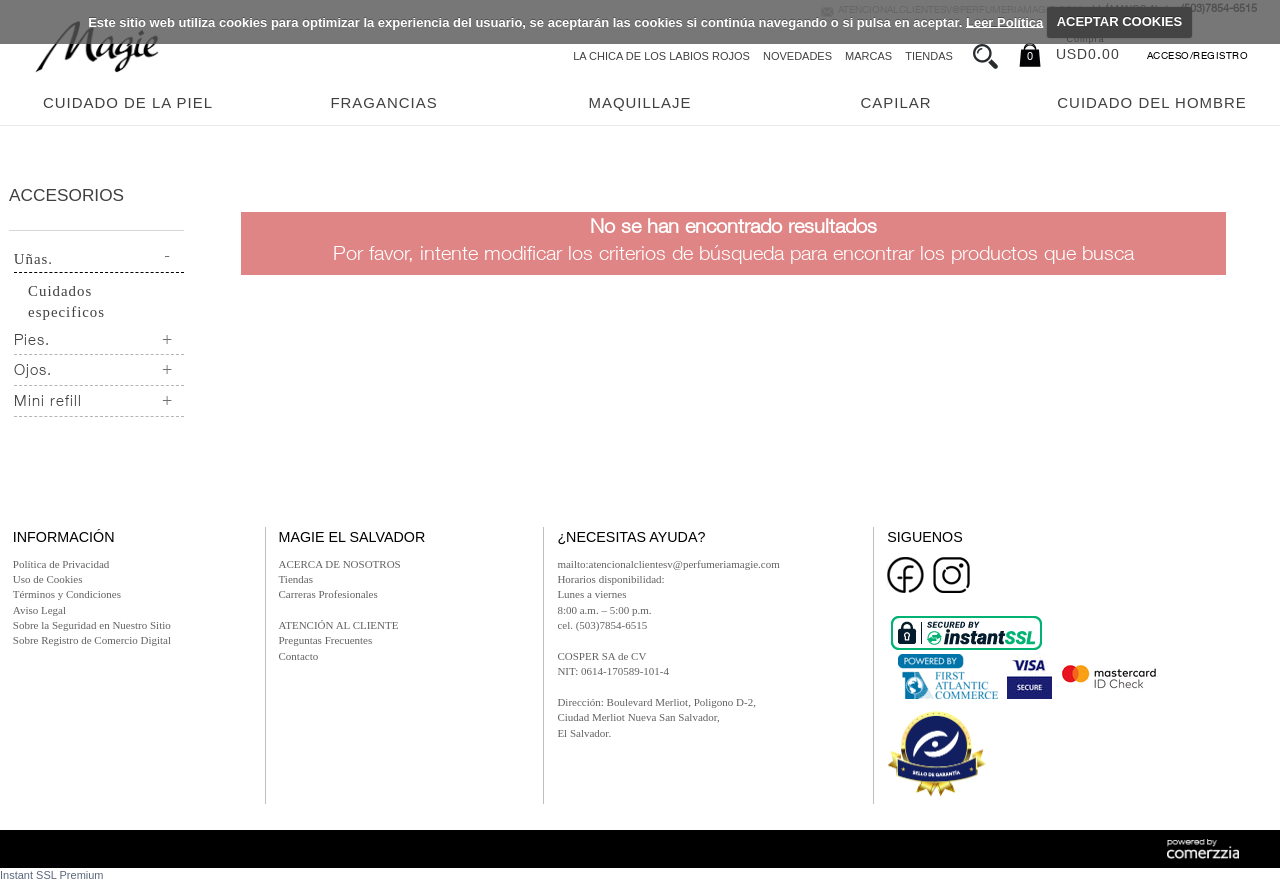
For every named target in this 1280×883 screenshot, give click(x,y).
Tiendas (929, 56)
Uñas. (33, 259)
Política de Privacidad (61, 564)
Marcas (868, 56)
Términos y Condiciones (67, 594)
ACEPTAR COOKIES (1119, 21)
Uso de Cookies (48, 579)
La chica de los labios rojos (661, 56)
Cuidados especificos (66, 301)
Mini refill (48, 402)
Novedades (797, 56)
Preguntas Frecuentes (326, 640)
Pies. (32, 341)
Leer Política (1004, 21)
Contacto (299, 656)
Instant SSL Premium (52, 875)
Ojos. (33, 371)
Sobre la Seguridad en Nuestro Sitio (92, 625)
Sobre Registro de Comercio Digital (92, 640)
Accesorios (66, 195)
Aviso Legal (39, 610)
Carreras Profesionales (328, 594)
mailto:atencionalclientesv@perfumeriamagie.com (668, 564)
